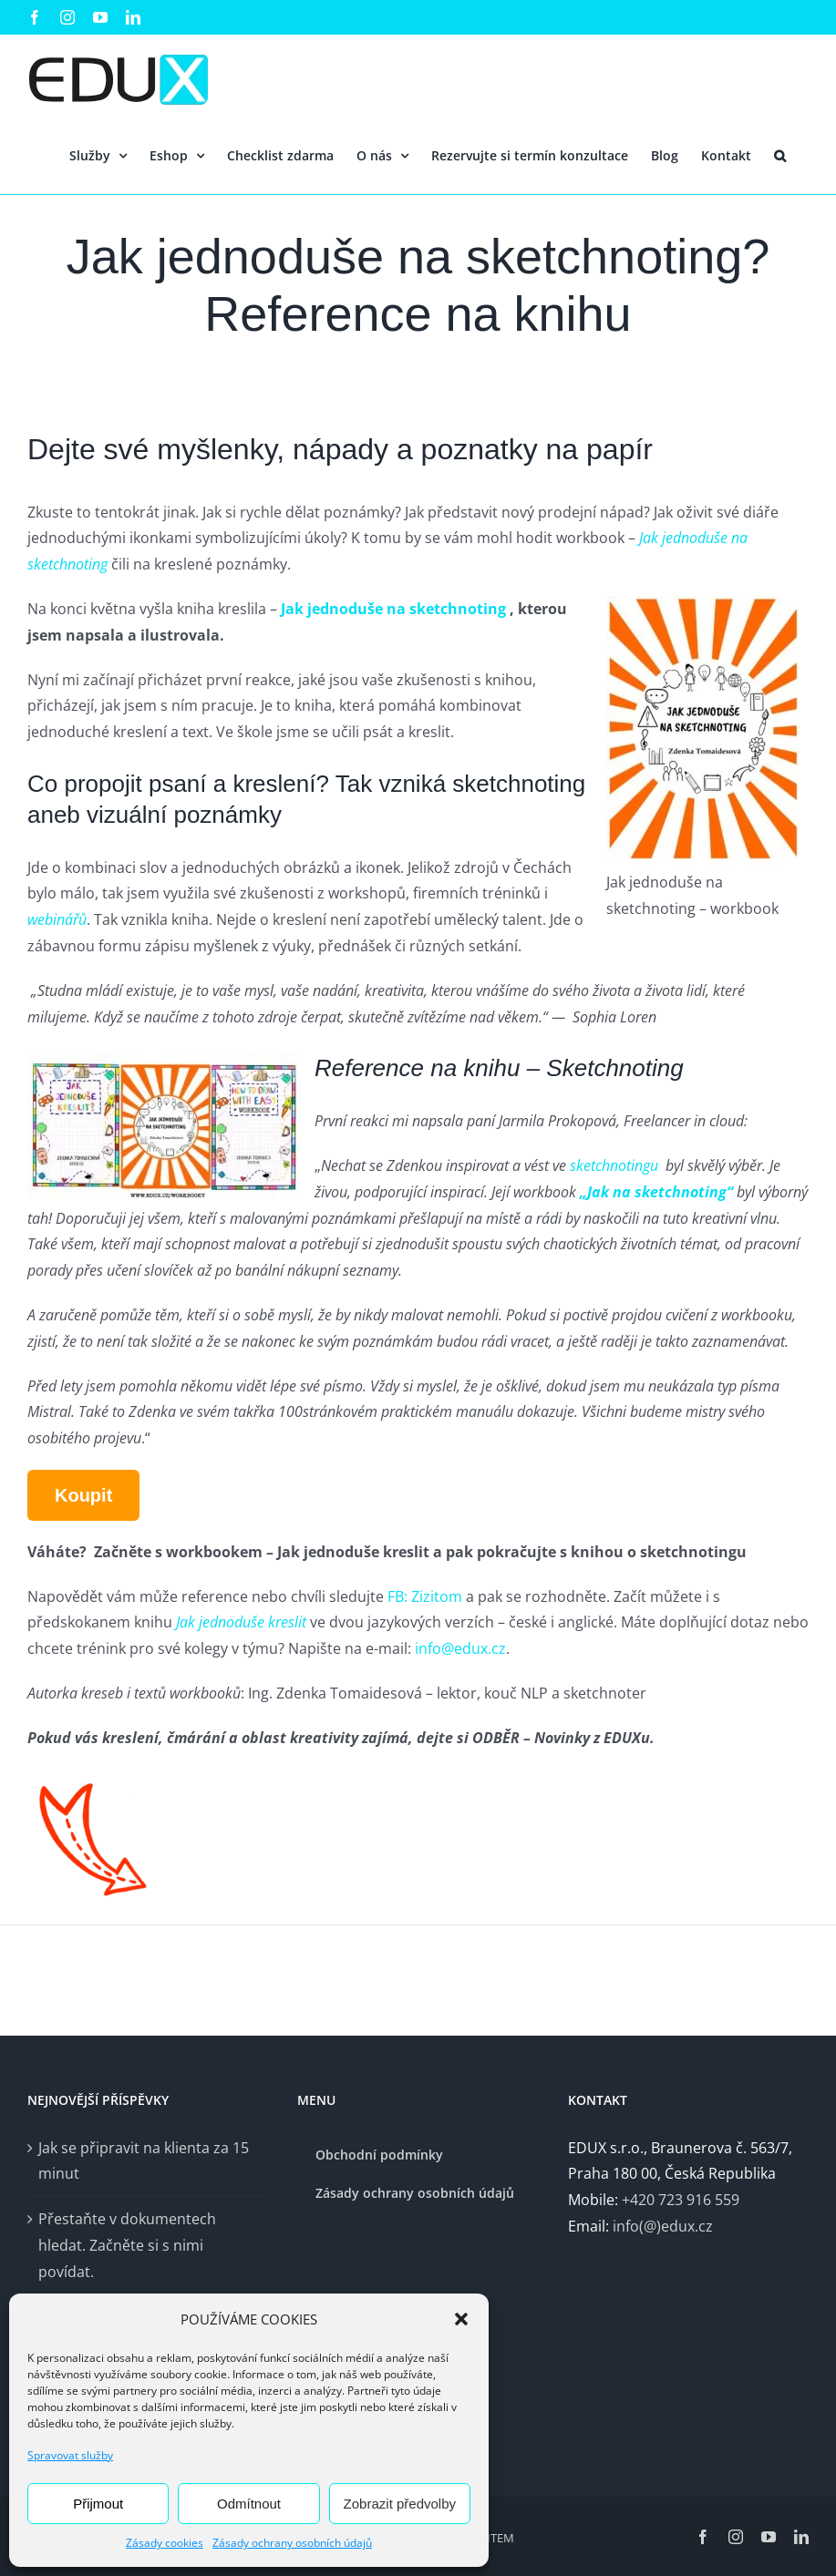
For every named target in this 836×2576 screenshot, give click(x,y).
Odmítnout (249, 2503)
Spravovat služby (70, 2455)
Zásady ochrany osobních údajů (292, 2542)
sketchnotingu (612, 1165)
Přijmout (98, 2503)
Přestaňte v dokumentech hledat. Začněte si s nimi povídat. (127, 2245)
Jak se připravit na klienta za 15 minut (143, 2161)
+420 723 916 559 (680, 2200)
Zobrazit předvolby (400, 2503)
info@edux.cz (460, 1648)
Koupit (83, 1495)
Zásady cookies (164, 2542)
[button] (461, 2319)
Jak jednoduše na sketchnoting (395, 609)
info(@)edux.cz (663, 2226)
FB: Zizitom (424, 1596)
